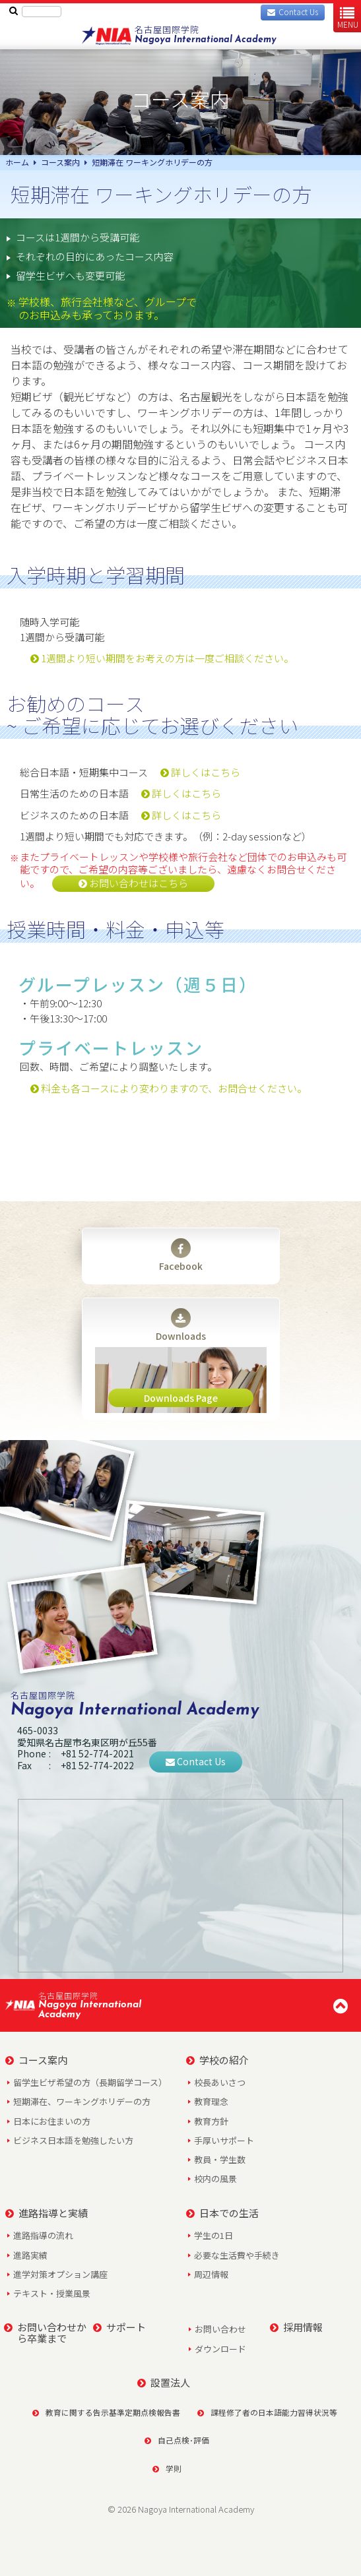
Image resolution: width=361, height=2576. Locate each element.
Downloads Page (181, 1397)
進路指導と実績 (46, 2213)
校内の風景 (215, 2178)
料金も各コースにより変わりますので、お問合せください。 (168, 1088)
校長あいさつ (220, 2082)
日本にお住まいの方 (51, 2121)
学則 (166, 2468)
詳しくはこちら (200, 772)
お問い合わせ (220, 2329)
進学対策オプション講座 (60, 2274)
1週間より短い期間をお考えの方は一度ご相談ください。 (162, 658)
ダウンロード (220, 2348)
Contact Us (196, 1761)
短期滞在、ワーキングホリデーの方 (81, 2101)
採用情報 (296, 2327)
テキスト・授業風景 (51, 2293)
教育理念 (211, 2101)
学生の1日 (213, 2235)
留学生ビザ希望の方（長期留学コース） (90, 2082)
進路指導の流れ (43, 2235)
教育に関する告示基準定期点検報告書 (102, 2412)
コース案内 (36, 2060)
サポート (119, 2327)
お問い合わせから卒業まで (45, 2332)
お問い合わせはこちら (133, 883)
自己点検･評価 (177, 2439)
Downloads (181, 1325)
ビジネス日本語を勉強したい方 (73, 2140)
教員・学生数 (220, 2159)
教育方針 (211, 2121)
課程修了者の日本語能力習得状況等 (263, 2412)
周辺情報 (211, 2274)
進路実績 (30, 2255)
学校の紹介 (217, 2060)
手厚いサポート (224, 2140)
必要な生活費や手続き (237, 2255)
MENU (347, 17)
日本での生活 (222, 2213)
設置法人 (163, 2382)
